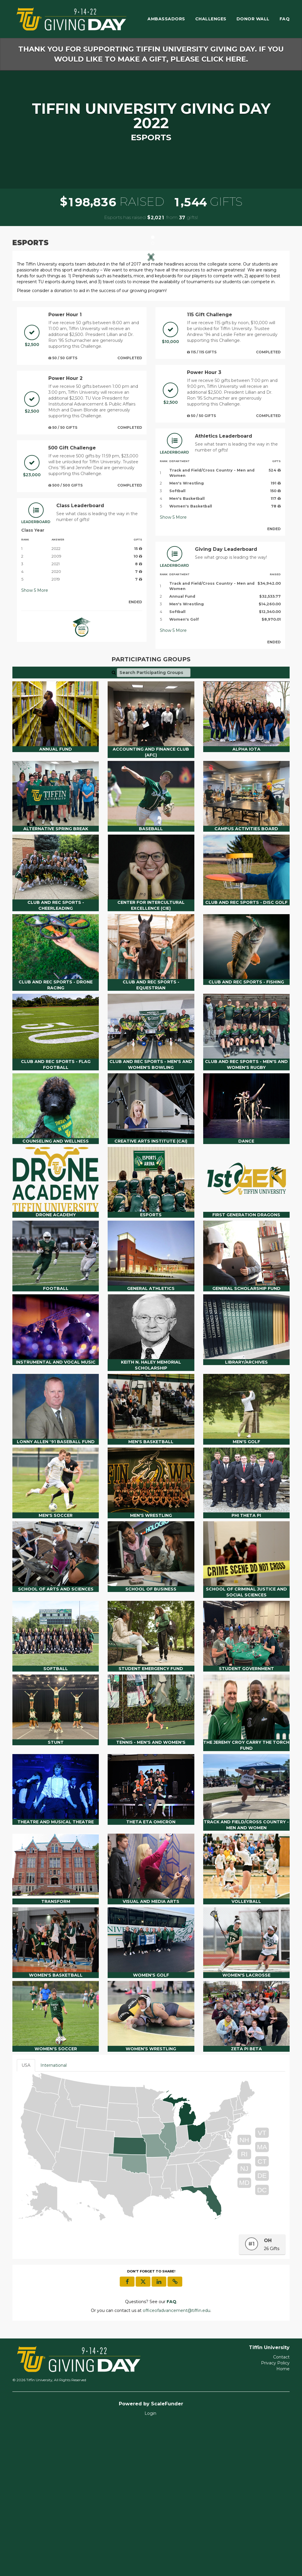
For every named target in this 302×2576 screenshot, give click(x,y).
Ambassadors (166, 19)
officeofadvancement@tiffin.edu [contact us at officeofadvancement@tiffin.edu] (176, 2461)
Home (283, 2519)
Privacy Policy (275, 2513)
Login (150, 2564)
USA (26, 2216)
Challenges (210, 19)
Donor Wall (253, 19)
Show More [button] (34, 741)
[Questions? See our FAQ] (171, 2452)
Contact (281, 2508)
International (53, 2216)
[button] (37, 330)
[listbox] (151, 330)
